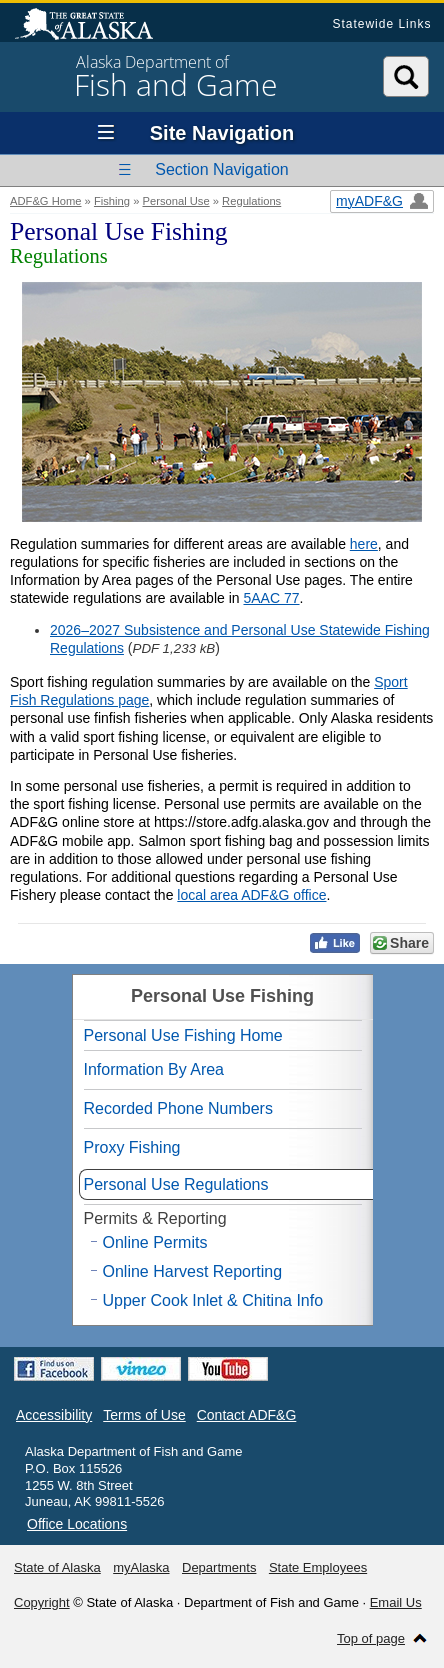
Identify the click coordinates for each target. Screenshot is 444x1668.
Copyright (42, 1602)
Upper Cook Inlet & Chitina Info (213, 1300)
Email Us (396, 1602)
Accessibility (54, 1415)
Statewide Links (381, 24)
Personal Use (175, 201)
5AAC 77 (271, 598)
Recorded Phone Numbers (178, 1108)
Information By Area (154, 1069)
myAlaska (141, 1567)
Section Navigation (221, 169)
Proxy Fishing (132, 1147)
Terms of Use (144, 1415)
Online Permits (155, 1242)
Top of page (371, 1638)
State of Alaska (94, 26)
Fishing (112, 201)
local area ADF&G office (251, 895)
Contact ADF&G (247, 1415)
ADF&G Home (46, 201)
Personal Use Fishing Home (183, 1035)
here (364, 544)
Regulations (251, 201)
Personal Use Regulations (176, 1184)
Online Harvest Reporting (193, 1271)
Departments (219, 1567)
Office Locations (77, 1524)
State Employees (318, 1567)
